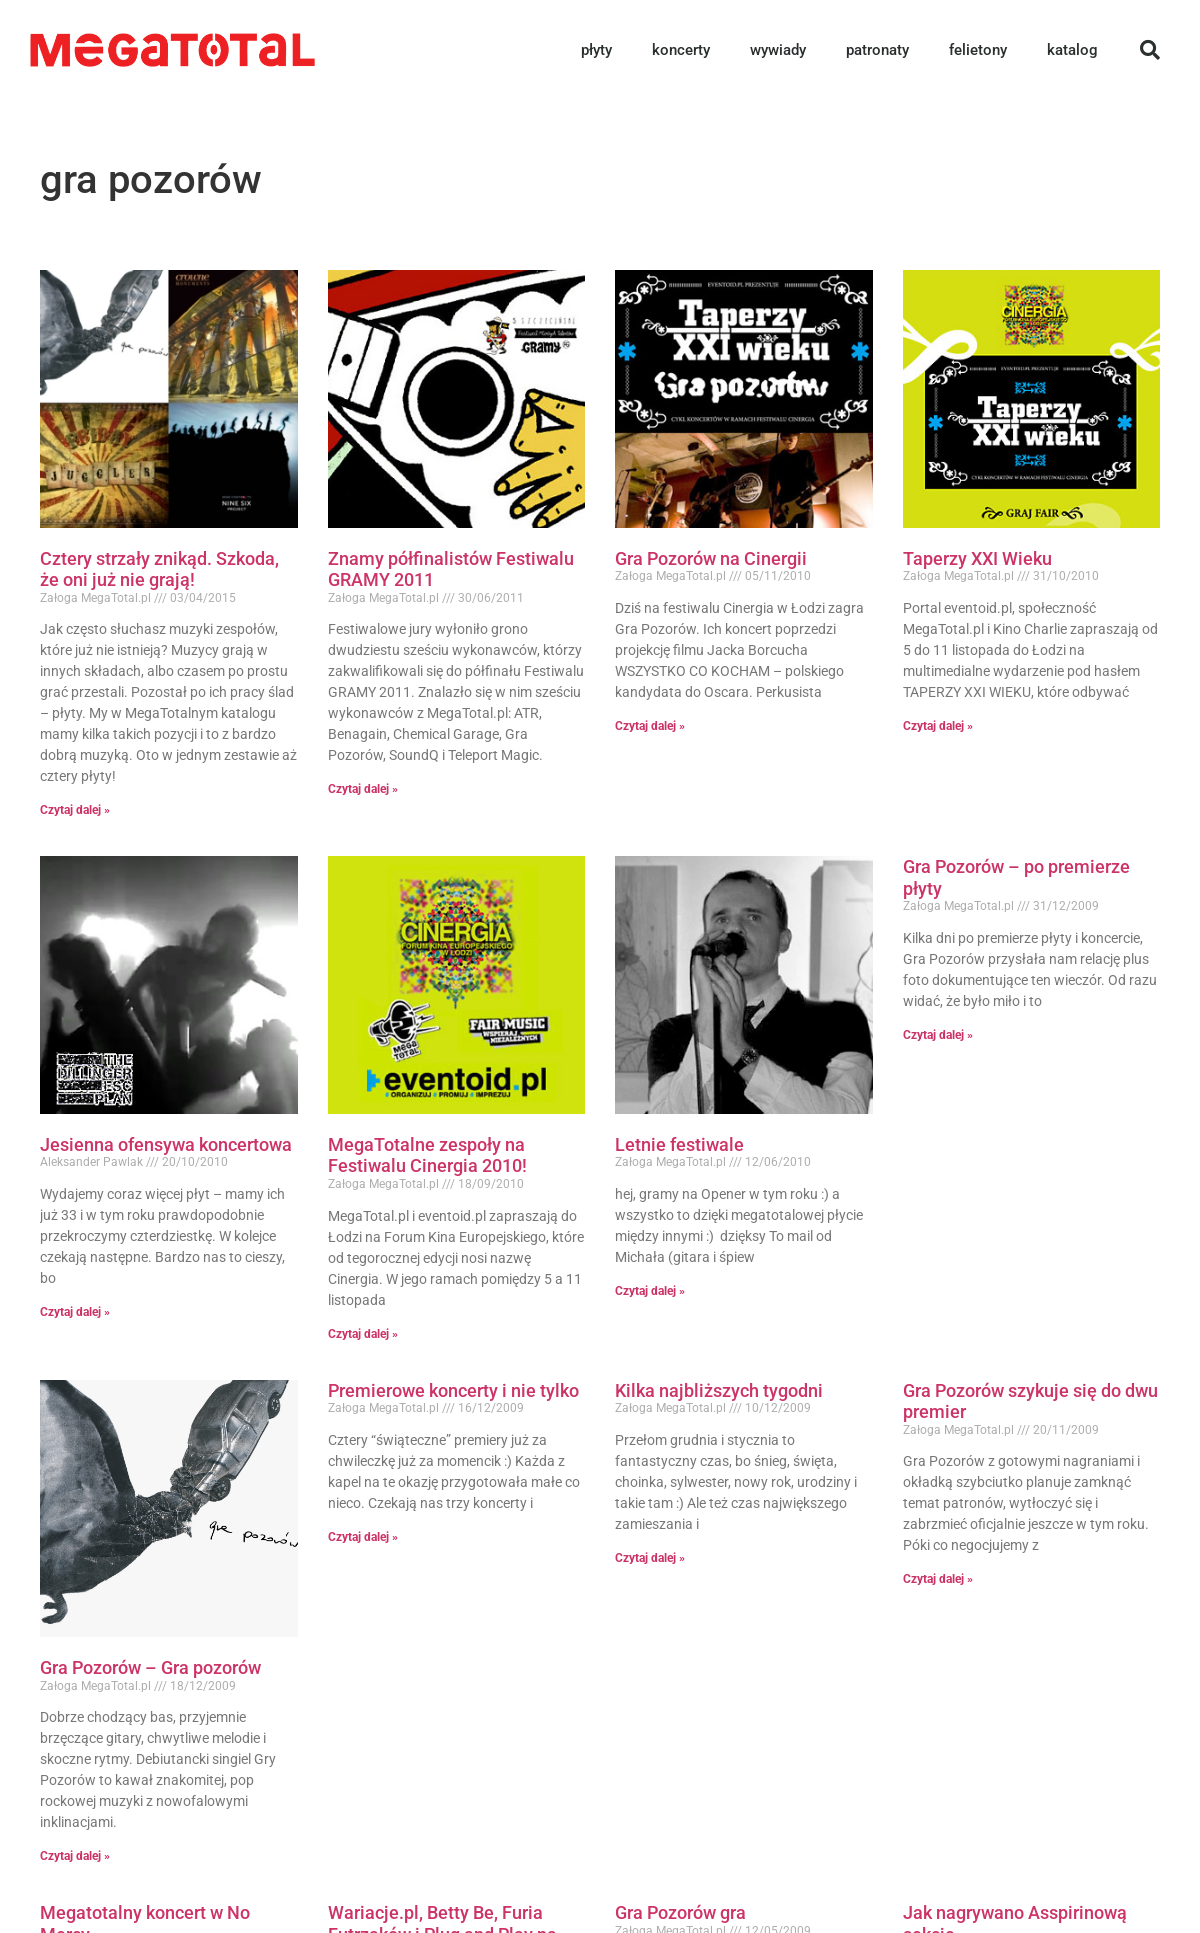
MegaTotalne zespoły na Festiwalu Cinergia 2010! (427, 1155)
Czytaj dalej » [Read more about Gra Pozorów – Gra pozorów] (75, 1856)
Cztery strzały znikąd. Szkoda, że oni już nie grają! (159, 569)
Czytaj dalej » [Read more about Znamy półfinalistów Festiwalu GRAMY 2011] (363, 789)
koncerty (681, 50)
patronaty (877, 50)
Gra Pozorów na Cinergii (711, 558)
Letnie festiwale (679, 1144)
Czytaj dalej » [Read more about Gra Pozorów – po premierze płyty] (938, 1035)
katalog (1072, 50)
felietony (978, 50)
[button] (1150, 50)
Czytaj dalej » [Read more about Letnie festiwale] (650, 1291)
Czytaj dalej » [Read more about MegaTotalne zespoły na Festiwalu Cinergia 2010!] (363, 1334)
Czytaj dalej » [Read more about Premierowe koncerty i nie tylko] (363, 1537)
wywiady (778, 50)
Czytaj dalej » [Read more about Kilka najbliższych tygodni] (650, 1558)
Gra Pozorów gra (680, 1912)
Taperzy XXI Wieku (977, 558)
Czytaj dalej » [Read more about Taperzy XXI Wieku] (938, 726)
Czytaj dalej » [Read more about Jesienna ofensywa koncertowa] (75, 1312)
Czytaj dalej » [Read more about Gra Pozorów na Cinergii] (650, 726)
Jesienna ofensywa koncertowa (166, 1144)
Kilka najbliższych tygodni (719, 1390)
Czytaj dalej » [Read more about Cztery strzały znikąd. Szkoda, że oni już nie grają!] (75, 810)
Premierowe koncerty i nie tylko (453, 1390)
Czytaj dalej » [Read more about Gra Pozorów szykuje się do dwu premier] (938, 1579)
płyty (596, 50)
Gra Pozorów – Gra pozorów (150, 1667)
